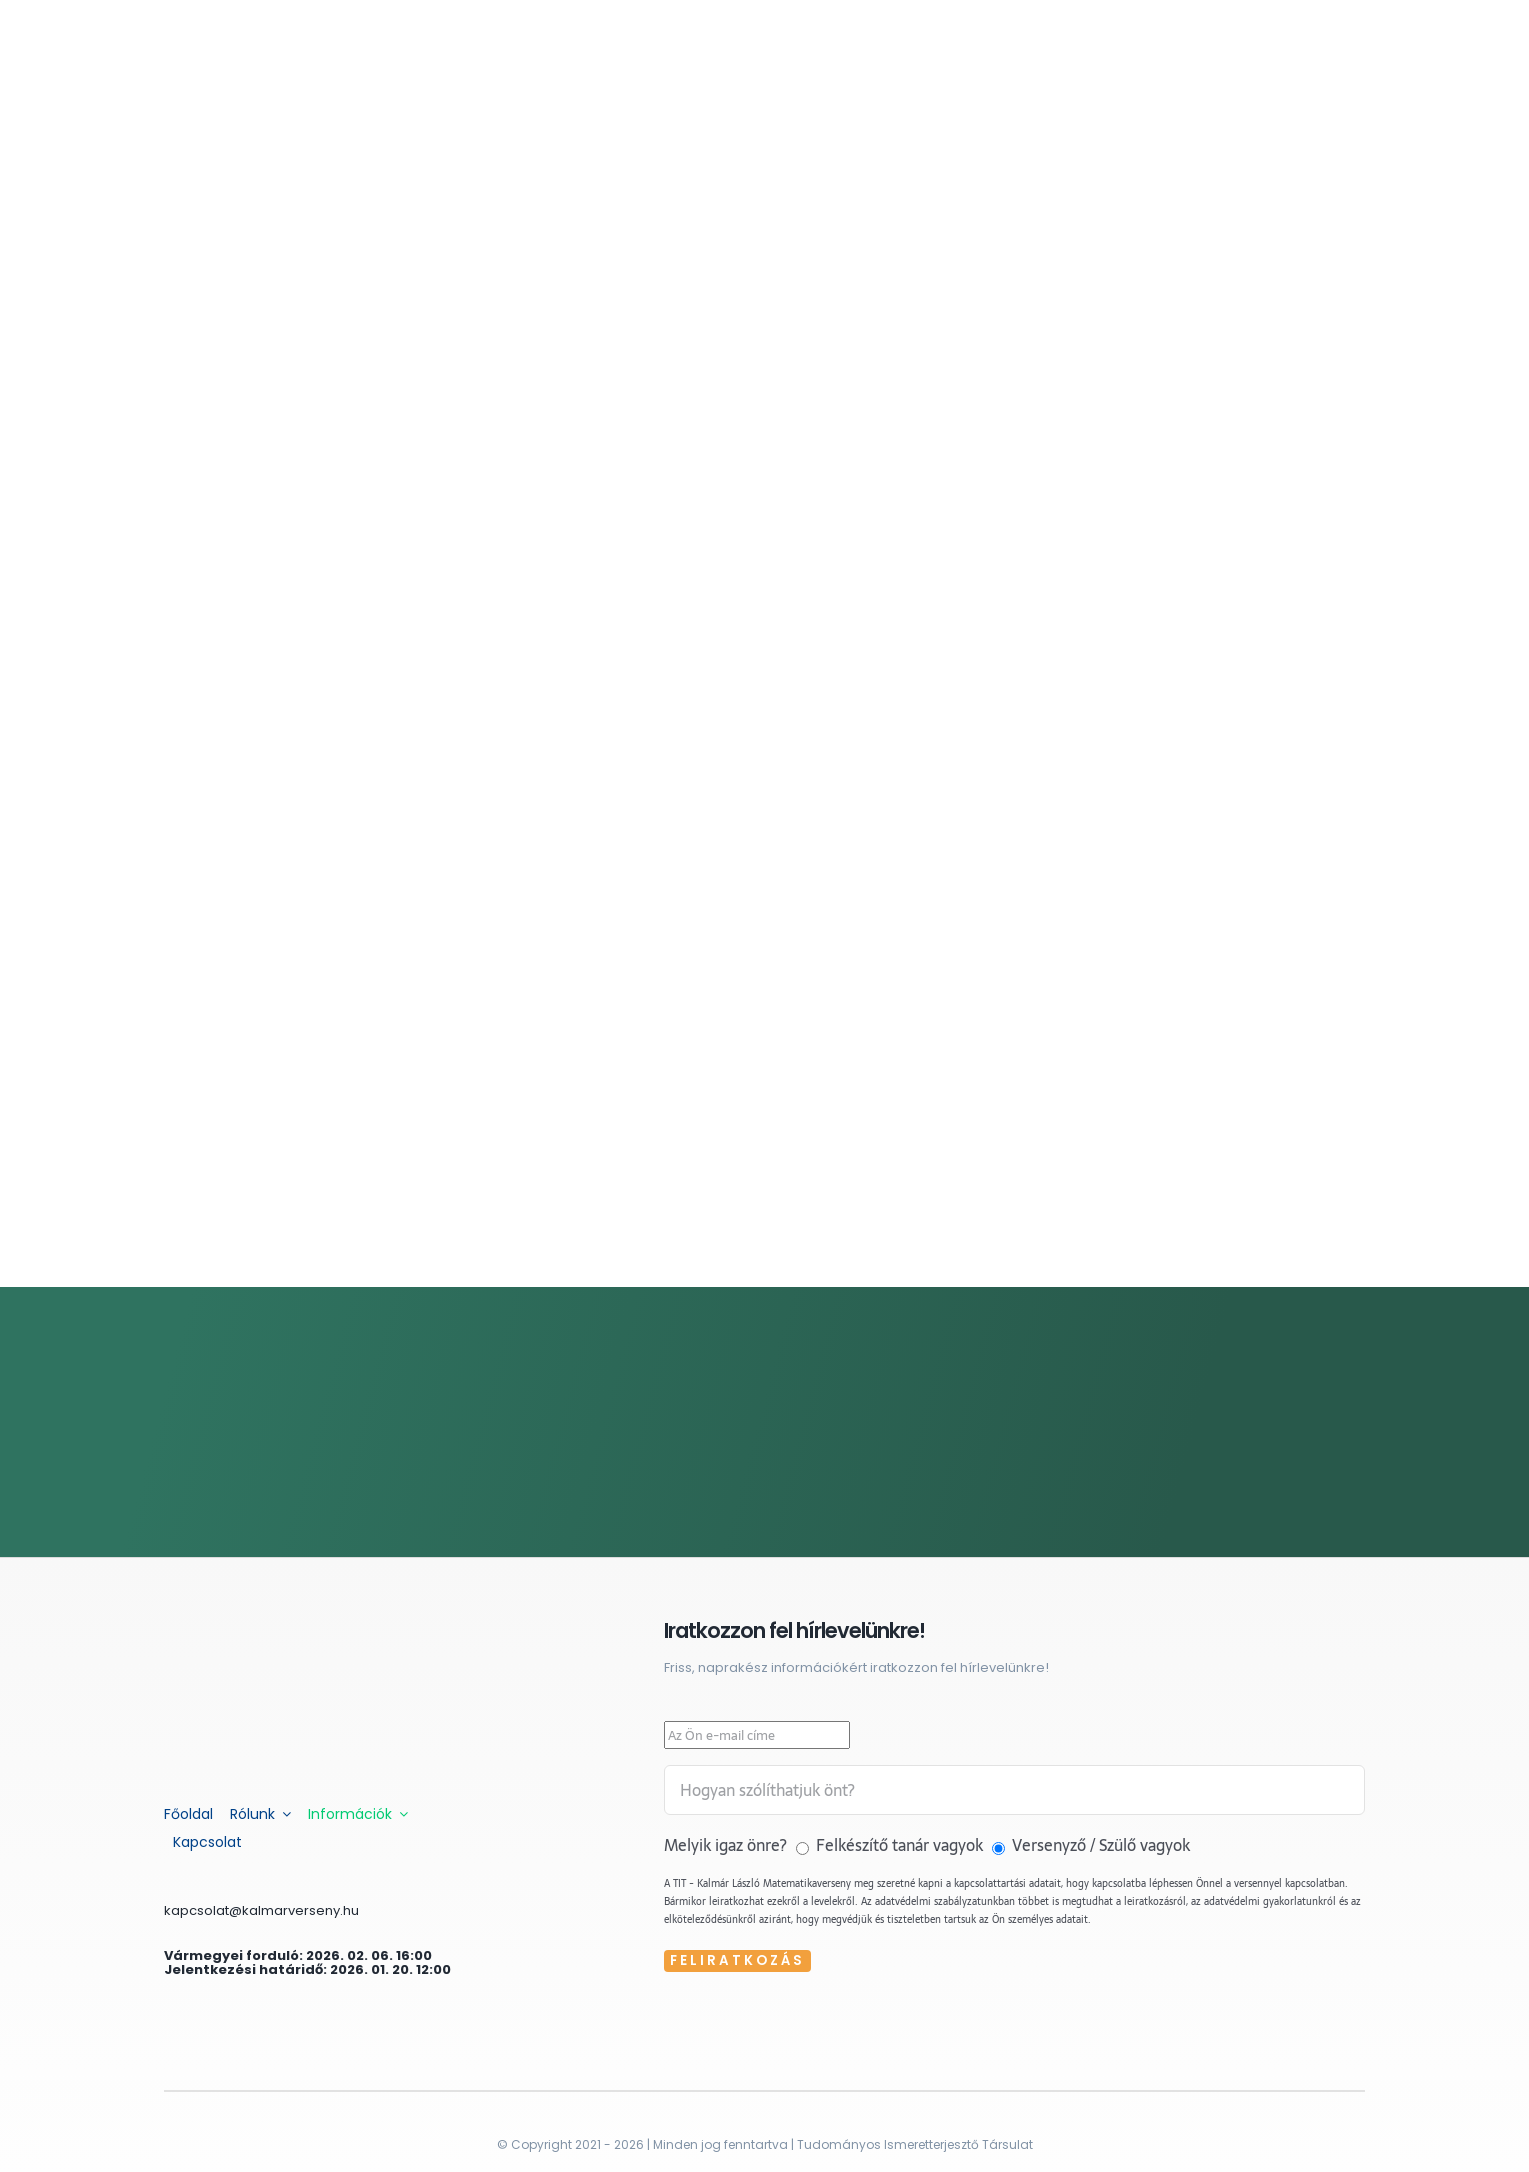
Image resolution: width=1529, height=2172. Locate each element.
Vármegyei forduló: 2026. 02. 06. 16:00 (298, 1955)
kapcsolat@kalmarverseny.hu (261, 1910)
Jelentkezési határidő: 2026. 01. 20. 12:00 (307, 1969)
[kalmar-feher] (279, 1626)
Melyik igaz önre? (727, 1845)
